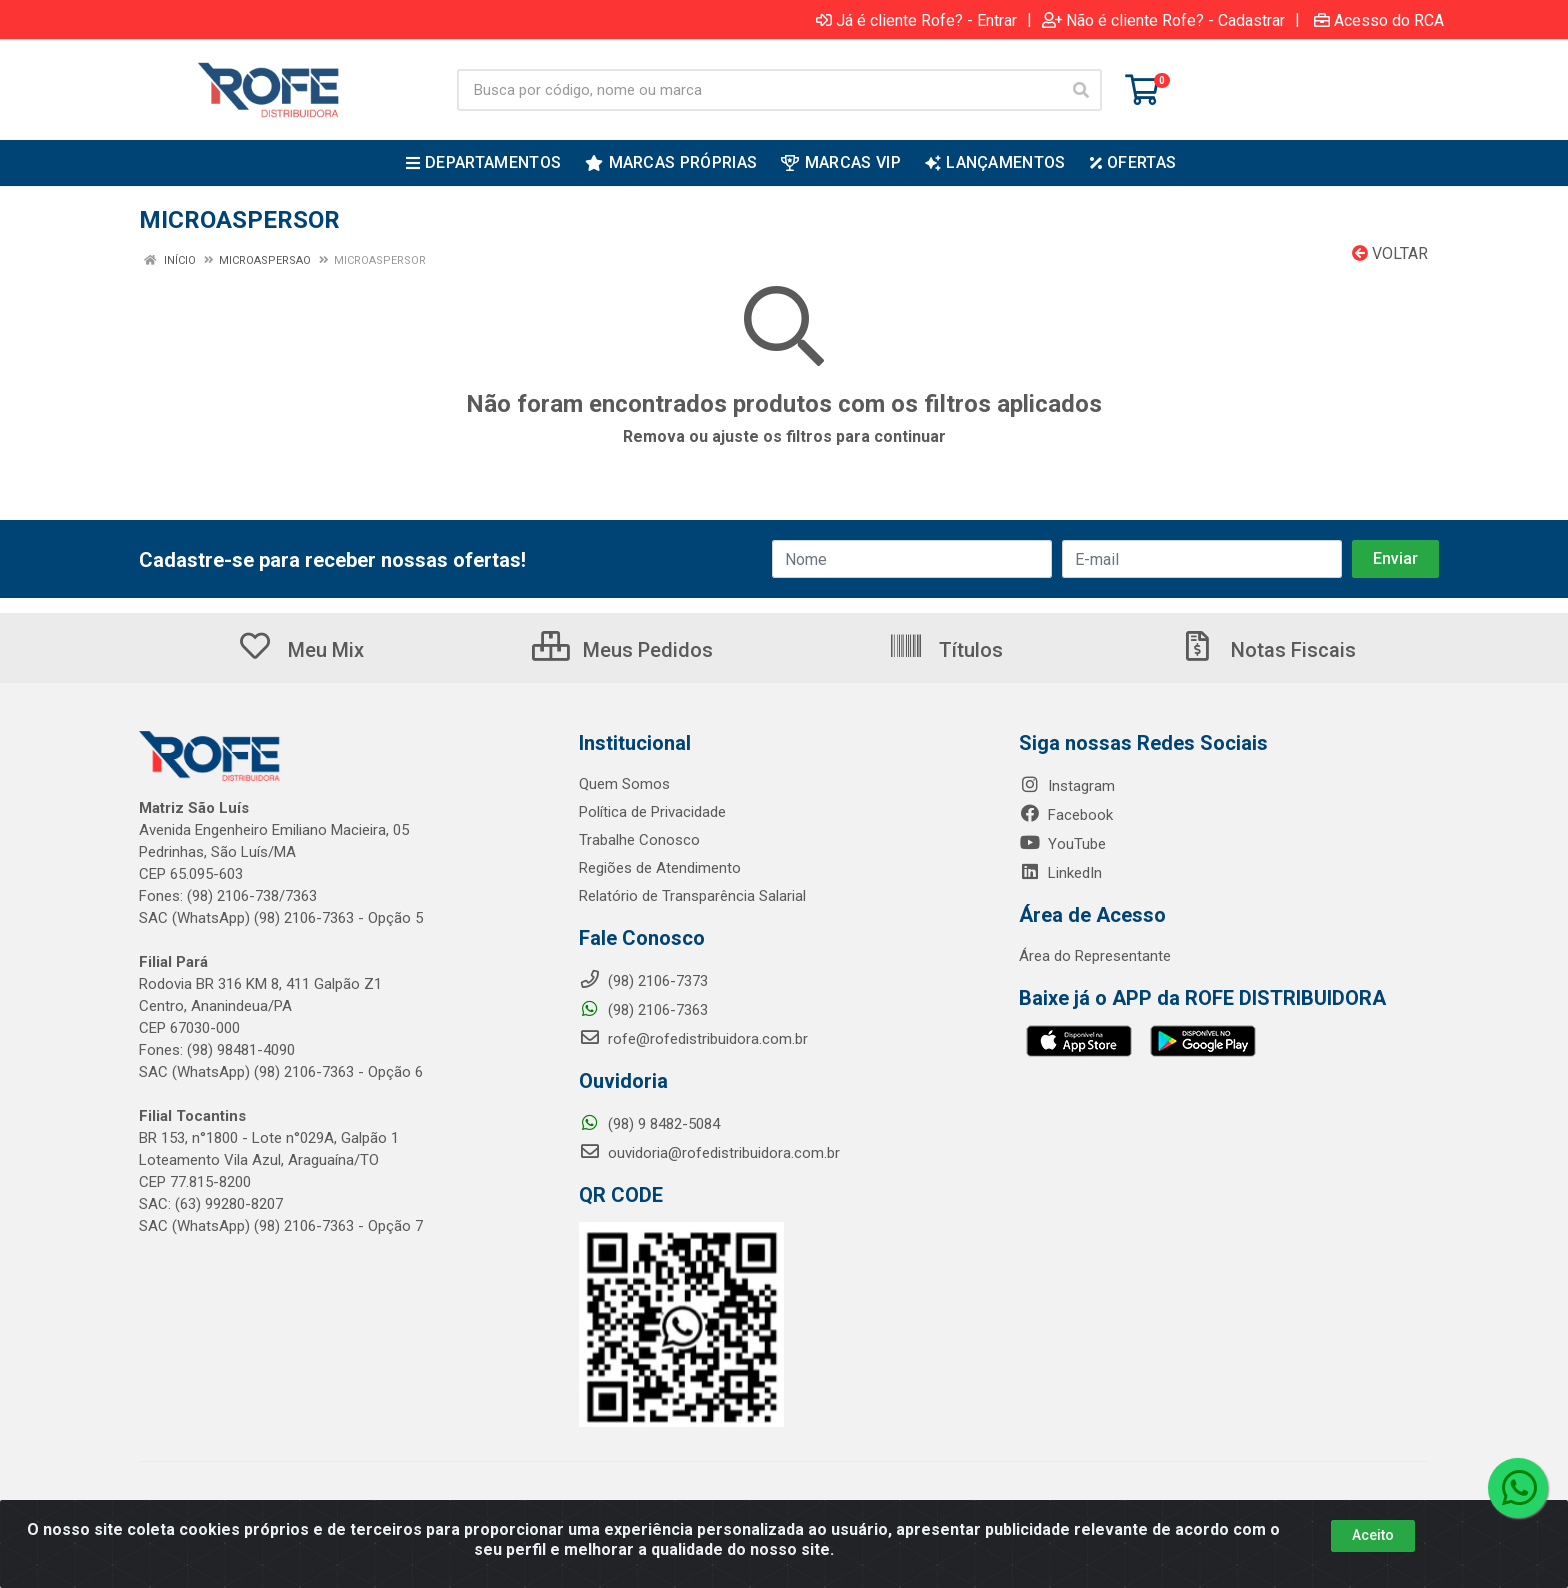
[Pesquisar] (1081, 90)
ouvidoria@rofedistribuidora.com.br (709, 1153)
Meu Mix (300, 650)
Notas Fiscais (1268, 650)
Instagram (1067, 786)
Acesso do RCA (1379, 20)
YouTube (1062, 844)
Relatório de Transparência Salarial (692, 896)
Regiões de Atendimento (660, 868)
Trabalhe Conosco (639, 840)
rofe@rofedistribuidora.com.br (693, 1039)
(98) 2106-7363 (643, 1010)
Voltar (1390, 253)
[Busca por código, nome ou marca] (759, 90)
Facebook (1066, 815)
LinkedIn (1060, 873)
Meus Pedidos (622, 650)
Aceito (1373, 1535)
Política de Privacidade (652, 812)
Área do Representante (1095, 956)
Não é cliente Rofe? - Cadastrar (1163, 20)
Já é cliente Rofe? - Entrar (916, 20)
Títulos (945, 650)
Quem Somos (624, 784)
